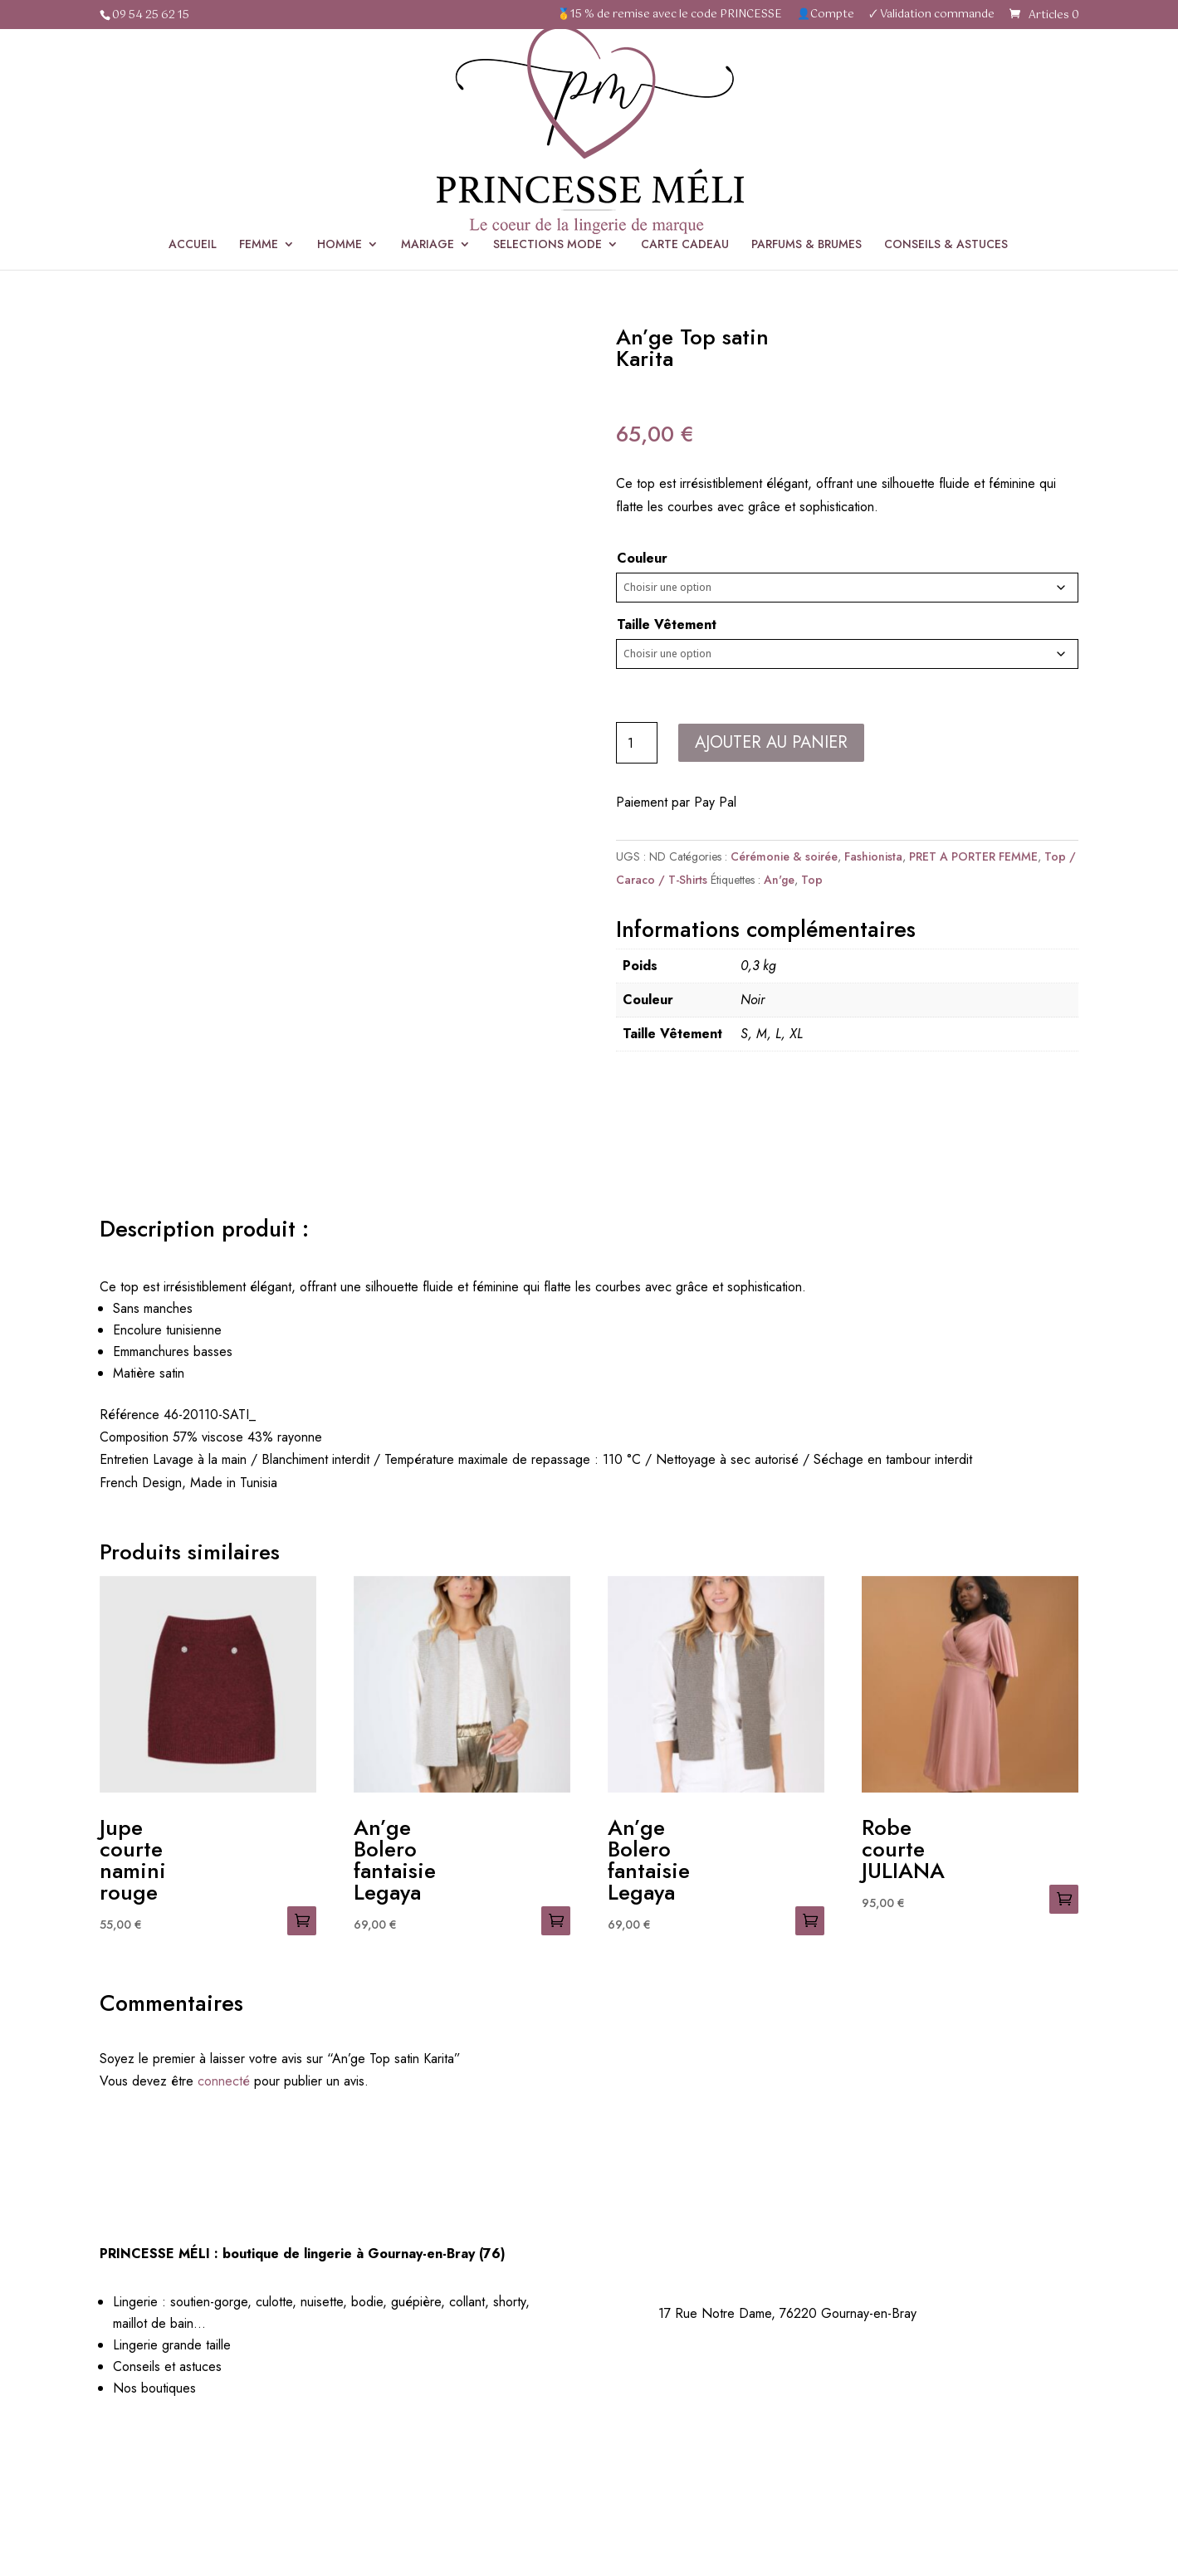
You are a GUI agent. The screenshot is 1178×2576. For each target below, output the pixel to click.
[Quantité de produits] (636, 743)
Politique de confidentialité (743, 2471)
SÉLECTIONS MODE (721, 248)
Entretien (124, 1459)
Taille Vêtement (666, 624)
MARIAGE (427, 149)
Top (812, 879)
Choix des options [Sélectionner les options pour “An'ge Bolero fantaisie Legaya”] (555, 1920)
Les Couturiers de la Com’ (661, 2493)
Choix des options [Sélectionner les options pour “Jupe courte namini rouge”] (301, 1920)
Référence (129, 1414)
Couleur (642, 558)
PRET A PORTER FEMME (973, 856)
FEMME (258, 149)
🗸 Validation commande (932, 16)
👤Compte (825, 16)
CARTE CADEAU (685, 149)
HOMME (339, 149)
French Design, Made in (168, 1482)
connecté (224, 2081)
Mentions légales (609, 2471)
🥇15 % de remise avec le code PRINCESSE (669, 16)
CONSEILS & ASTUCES (946, 149)
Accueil (635, 248)
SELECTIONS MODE (547, 149)
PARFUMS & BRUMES (806, 149)
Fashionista (873, 856)
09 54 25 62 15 (150, 15)
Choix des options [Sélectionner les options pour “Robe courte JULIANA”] (1063, 1899)
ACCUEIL (193, 149)
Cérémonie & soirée (840, 248)
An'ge (779, 879)
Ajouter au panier (771, 742)
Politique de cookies (887, 2471)
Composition (134, 1437)
